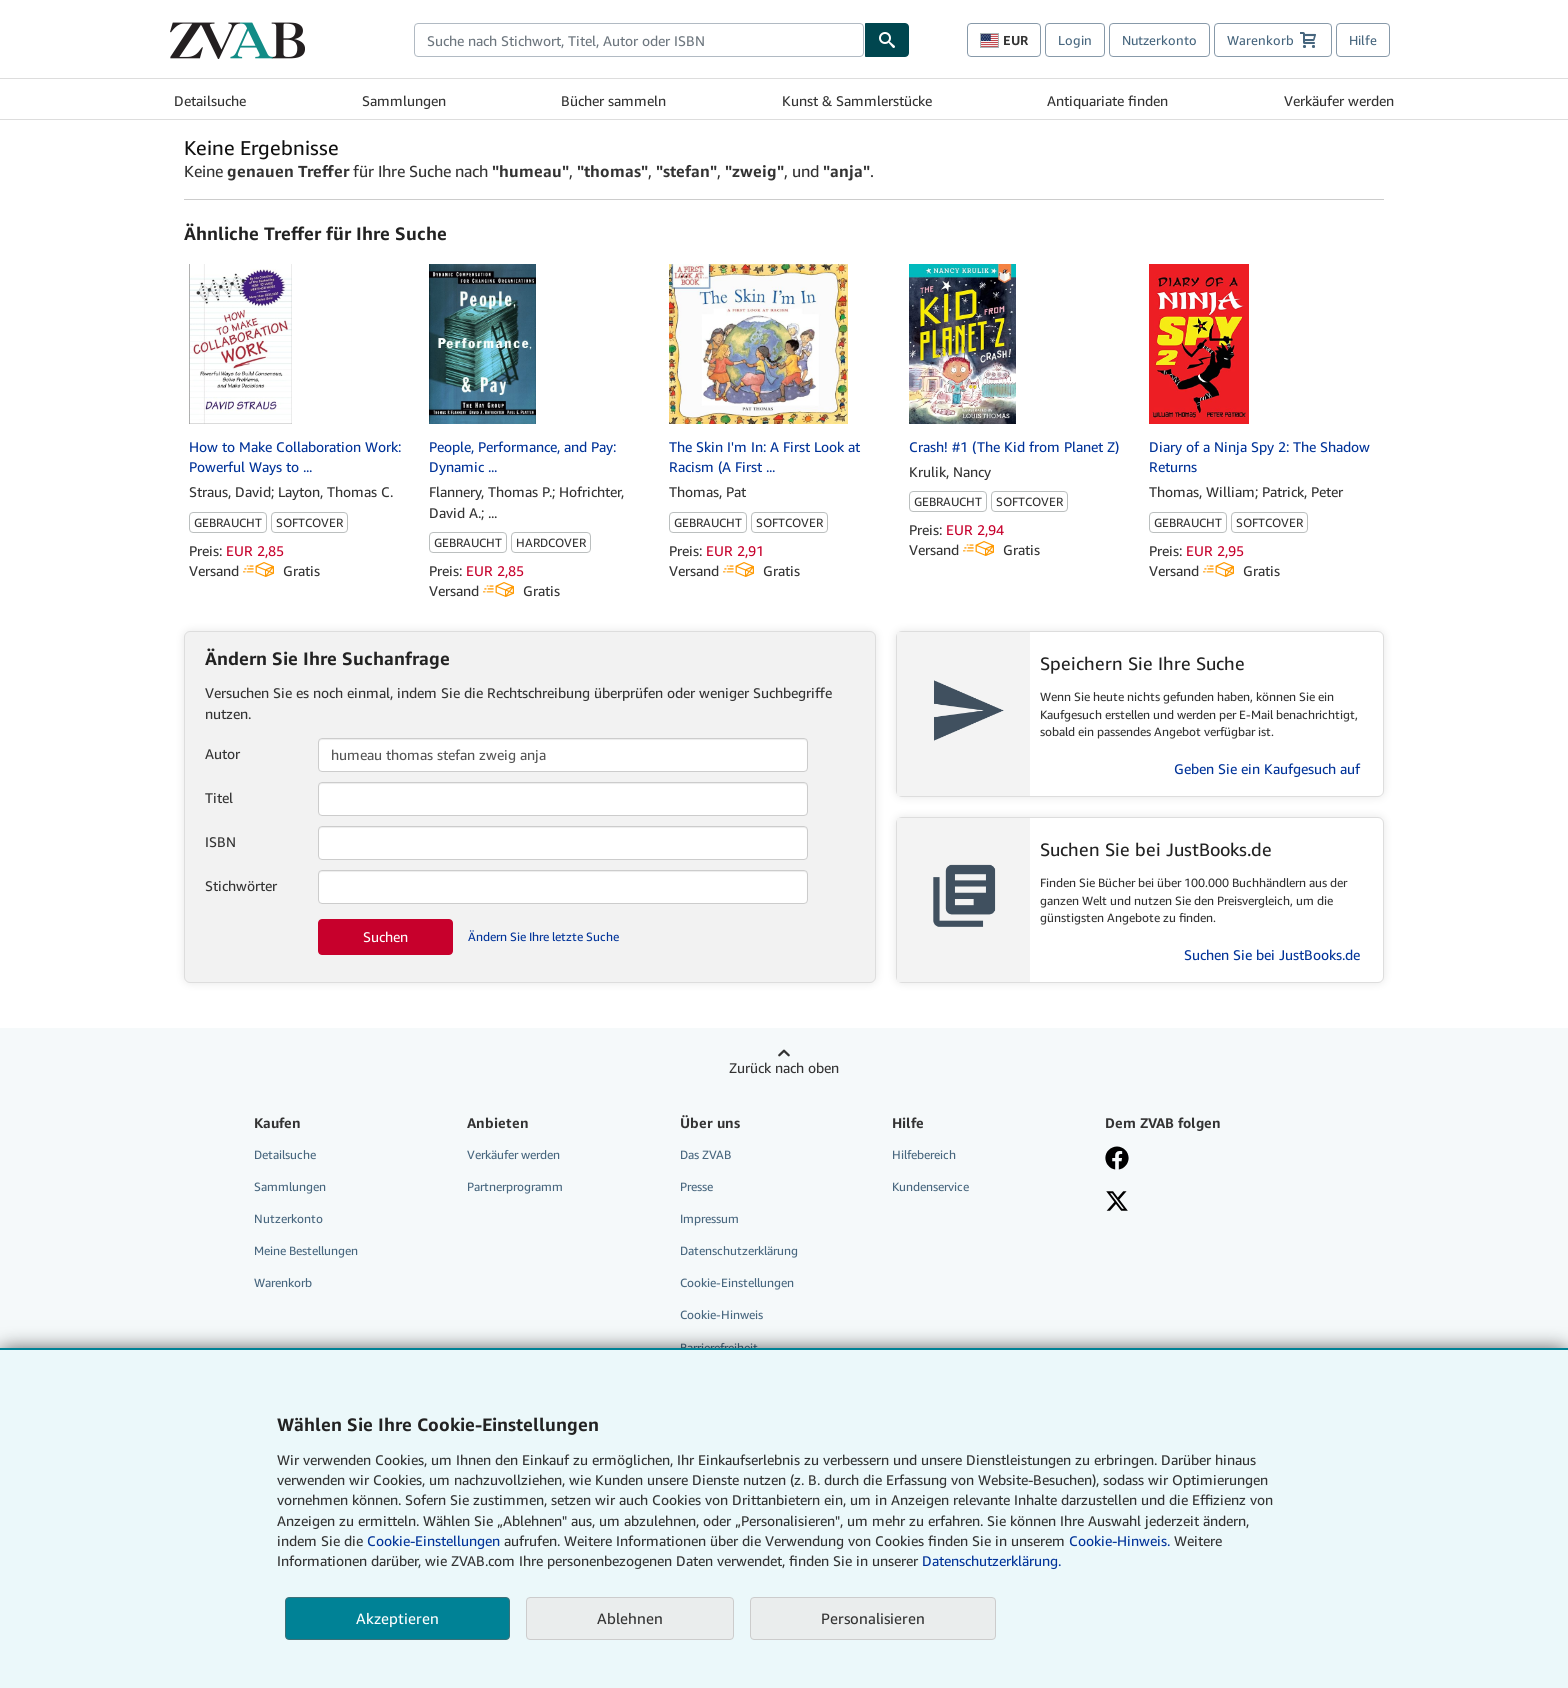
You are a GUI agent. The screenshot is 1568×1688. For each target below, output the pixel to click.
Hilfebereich (924, 1154)
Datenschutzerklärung (739, 1250)
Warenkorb (283, 1282)
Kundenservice (930, 1186)
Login (1075, 40)
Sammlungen (404, 100)
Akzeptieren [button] (397, 1618)
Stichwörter (241, 885)
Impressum (709, 1218)
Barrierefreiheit (719, 1347)
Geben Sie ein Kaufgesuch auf (1267, 768)
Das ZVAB (705, 1154)
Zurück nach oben (784, 1067)
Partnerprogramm (515, 1186)
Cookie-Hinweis (721, 1314)
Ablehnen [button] (630, 1618)
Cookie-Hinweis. (1119, 1540)
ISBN (220, 841)
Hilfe (1363, 40)
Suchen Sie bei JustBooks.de (1272, 954)
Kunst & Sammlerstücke (857, 100)
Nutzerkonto (1159, 40)
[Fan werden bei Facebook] (1197, 1160)
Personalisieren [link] (873, 1618)
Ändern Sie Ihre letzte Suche (543, 936)
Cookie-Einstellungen (433, 1540)
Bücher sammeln (613, 100)
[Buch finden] (887, 40)
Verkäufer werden (1339, 100)
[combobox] (639, 40)
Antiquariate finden (1107, 100)
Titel (219, 797)
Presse (696, 1186)
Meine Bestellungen (306, 1250)
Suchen (385, 936)
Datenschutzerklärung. (991, 1560)
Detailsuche (210, 100)
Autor (222, 753)
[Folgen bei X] (1197, 1203)
